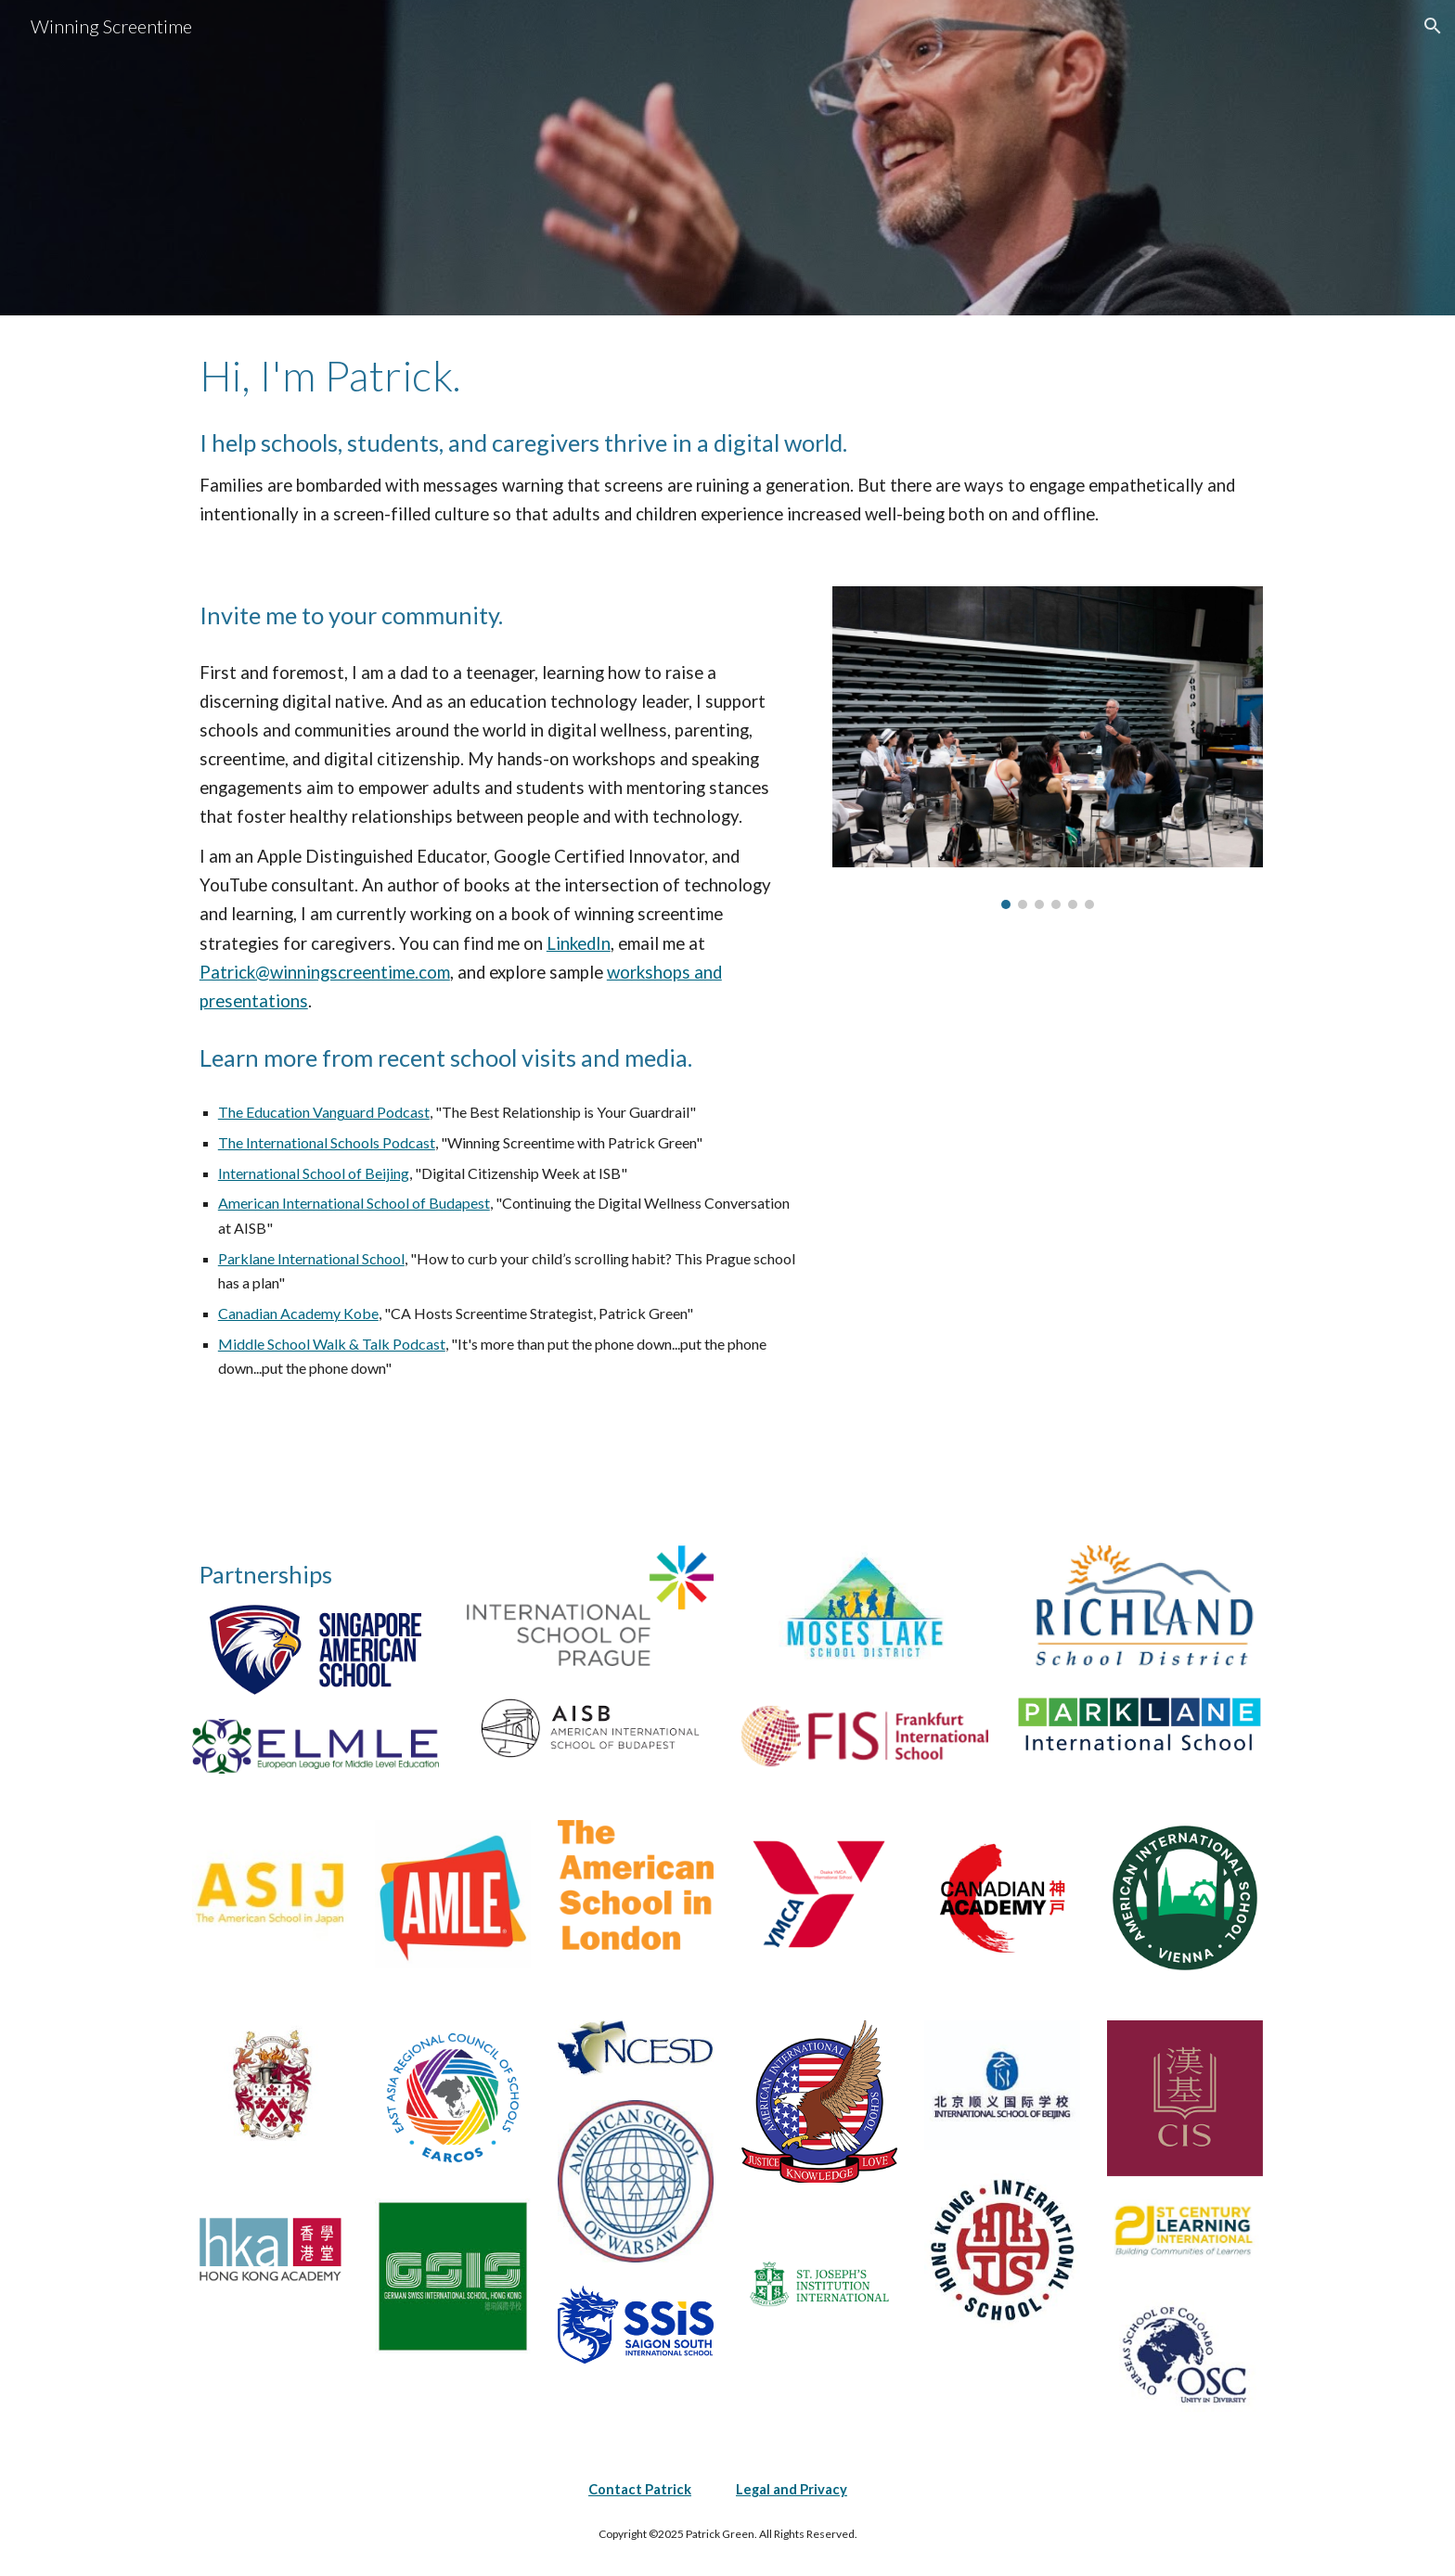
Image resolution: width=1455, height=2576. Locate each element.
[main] (727, 376)
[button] (1432, 26)
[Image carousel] (1047, 747)
